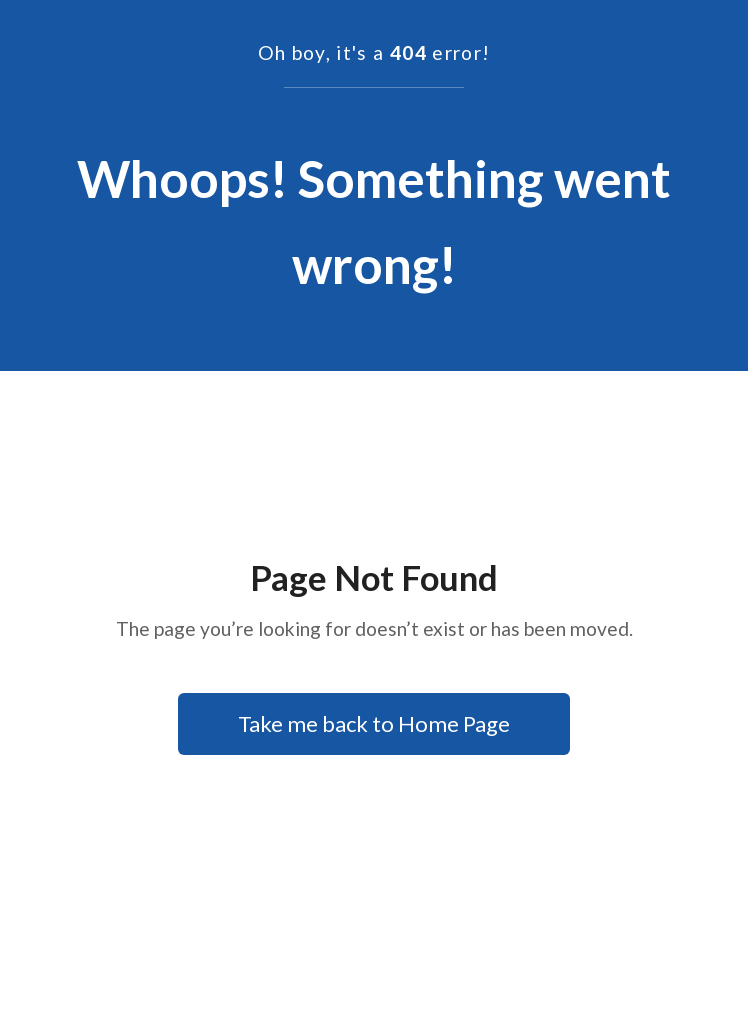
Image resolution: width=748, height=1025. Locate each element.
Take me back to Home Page (374, 723)
